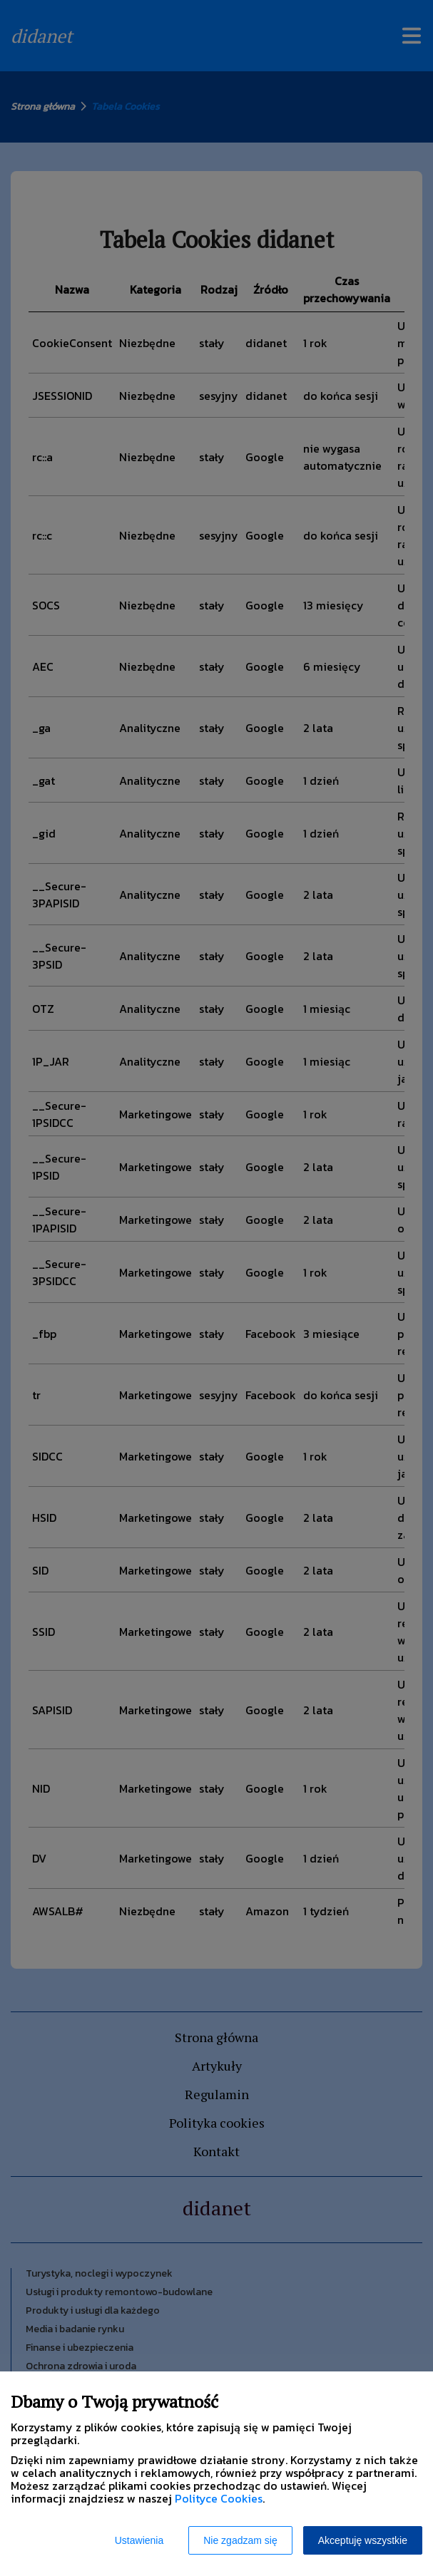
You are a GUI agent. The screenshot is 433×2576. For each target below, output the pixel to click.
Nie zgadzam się (240, 2540)
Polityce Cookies (219, 2498)
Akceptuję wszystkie (362, 2540)
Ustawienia (139, 2540)
